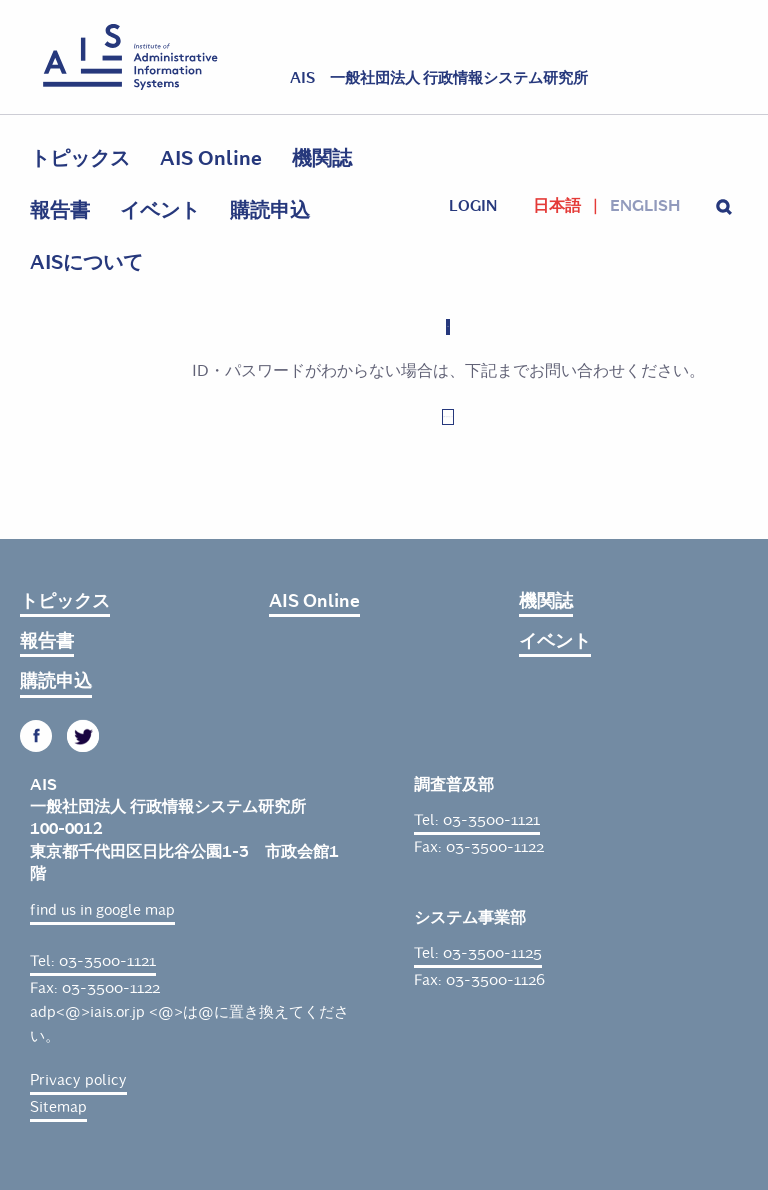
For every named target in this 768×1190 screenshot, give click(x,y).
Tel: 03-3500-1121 (93, 961)
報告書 (60, 210)
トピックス (80, 158)
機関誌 (322, 158)
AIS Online (211, 158)
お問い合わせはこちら (448, 416)
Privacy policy (78, 1080)
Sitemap (58, 1107)
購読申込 (270, 210)
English (645, 206)
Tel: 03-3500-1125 (478, 953)
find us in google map (102, 910)
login (473, 206)
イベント (160, 210)
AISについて (86, 262)
